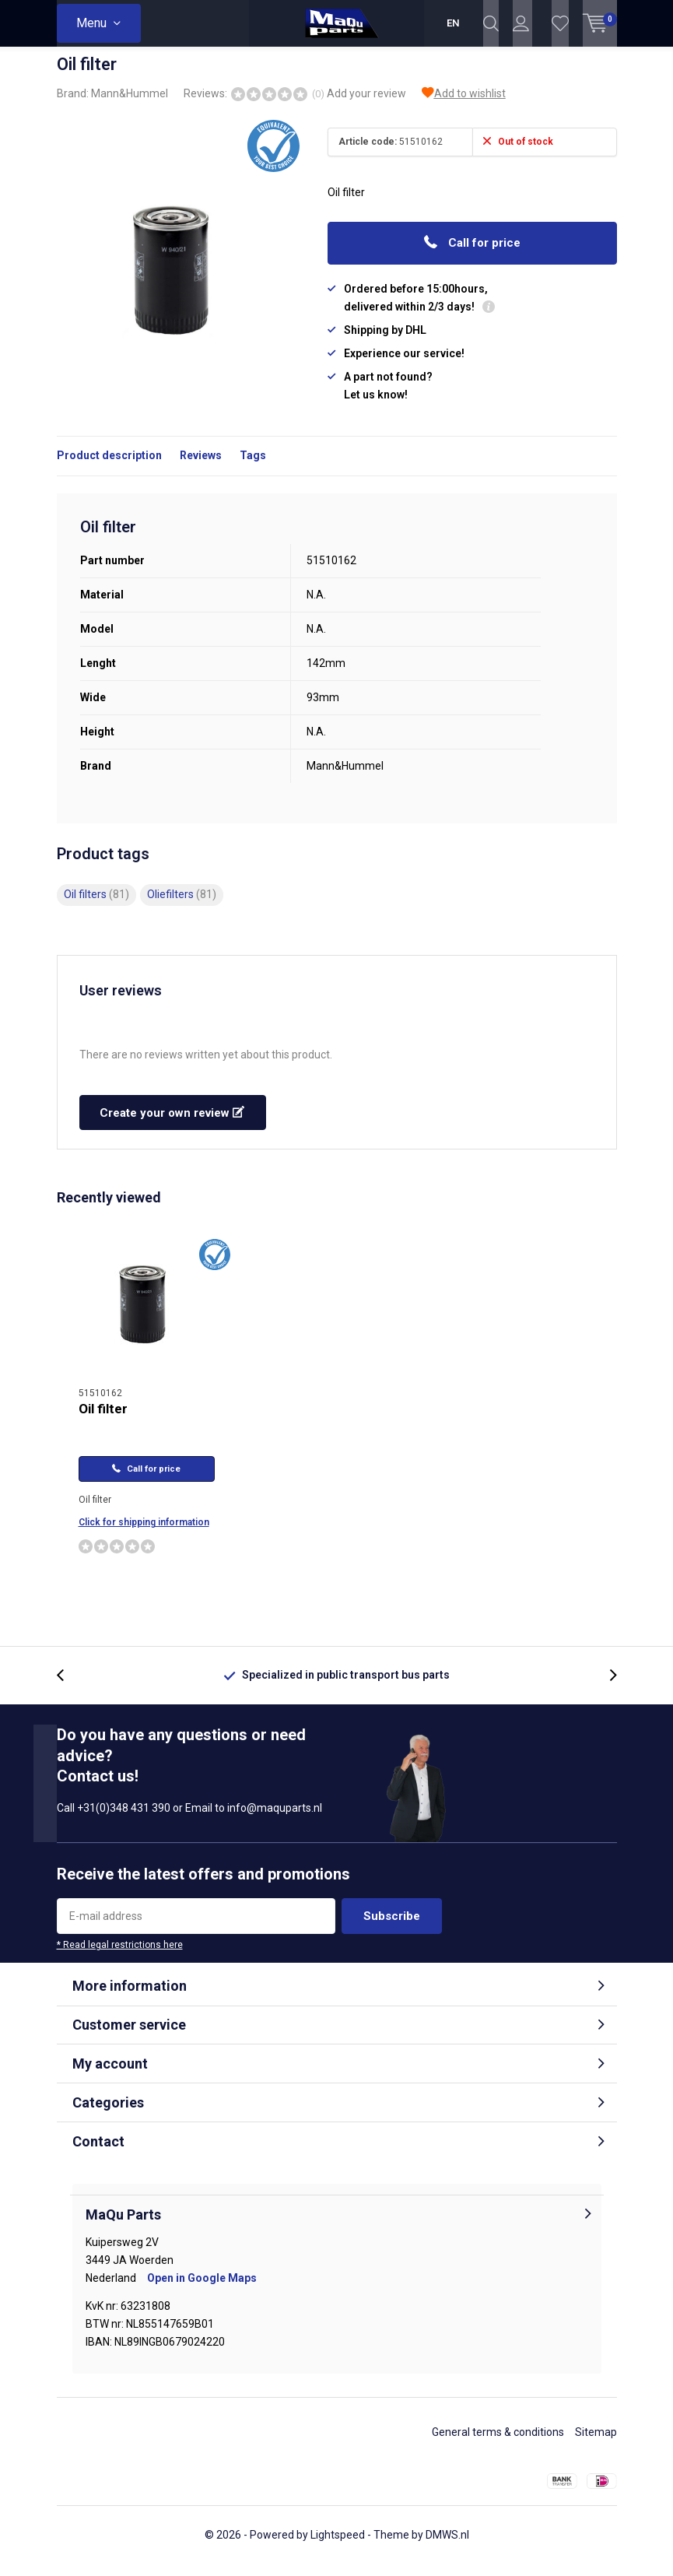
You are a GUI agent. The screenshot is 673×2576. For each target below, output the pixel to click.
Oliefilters (181, 906)
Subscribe (391, 1928)
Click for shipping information (144, 1533)
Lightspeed (337, 2546)
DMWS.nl (447, 2546)
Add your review (366, 105)
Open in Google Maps (202, 2289)
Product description (109, 467)
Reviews (201, 467)
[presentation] (68, 1687)
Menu (91, 23)
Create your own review (172, 1125)
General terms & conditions (498, 2443)
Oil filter (103, 1420)
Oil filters (96, 906)
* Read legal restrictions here (120, 1956)
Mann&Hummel (129, 105)
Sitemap (596, 2443)
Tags (253, 467)
